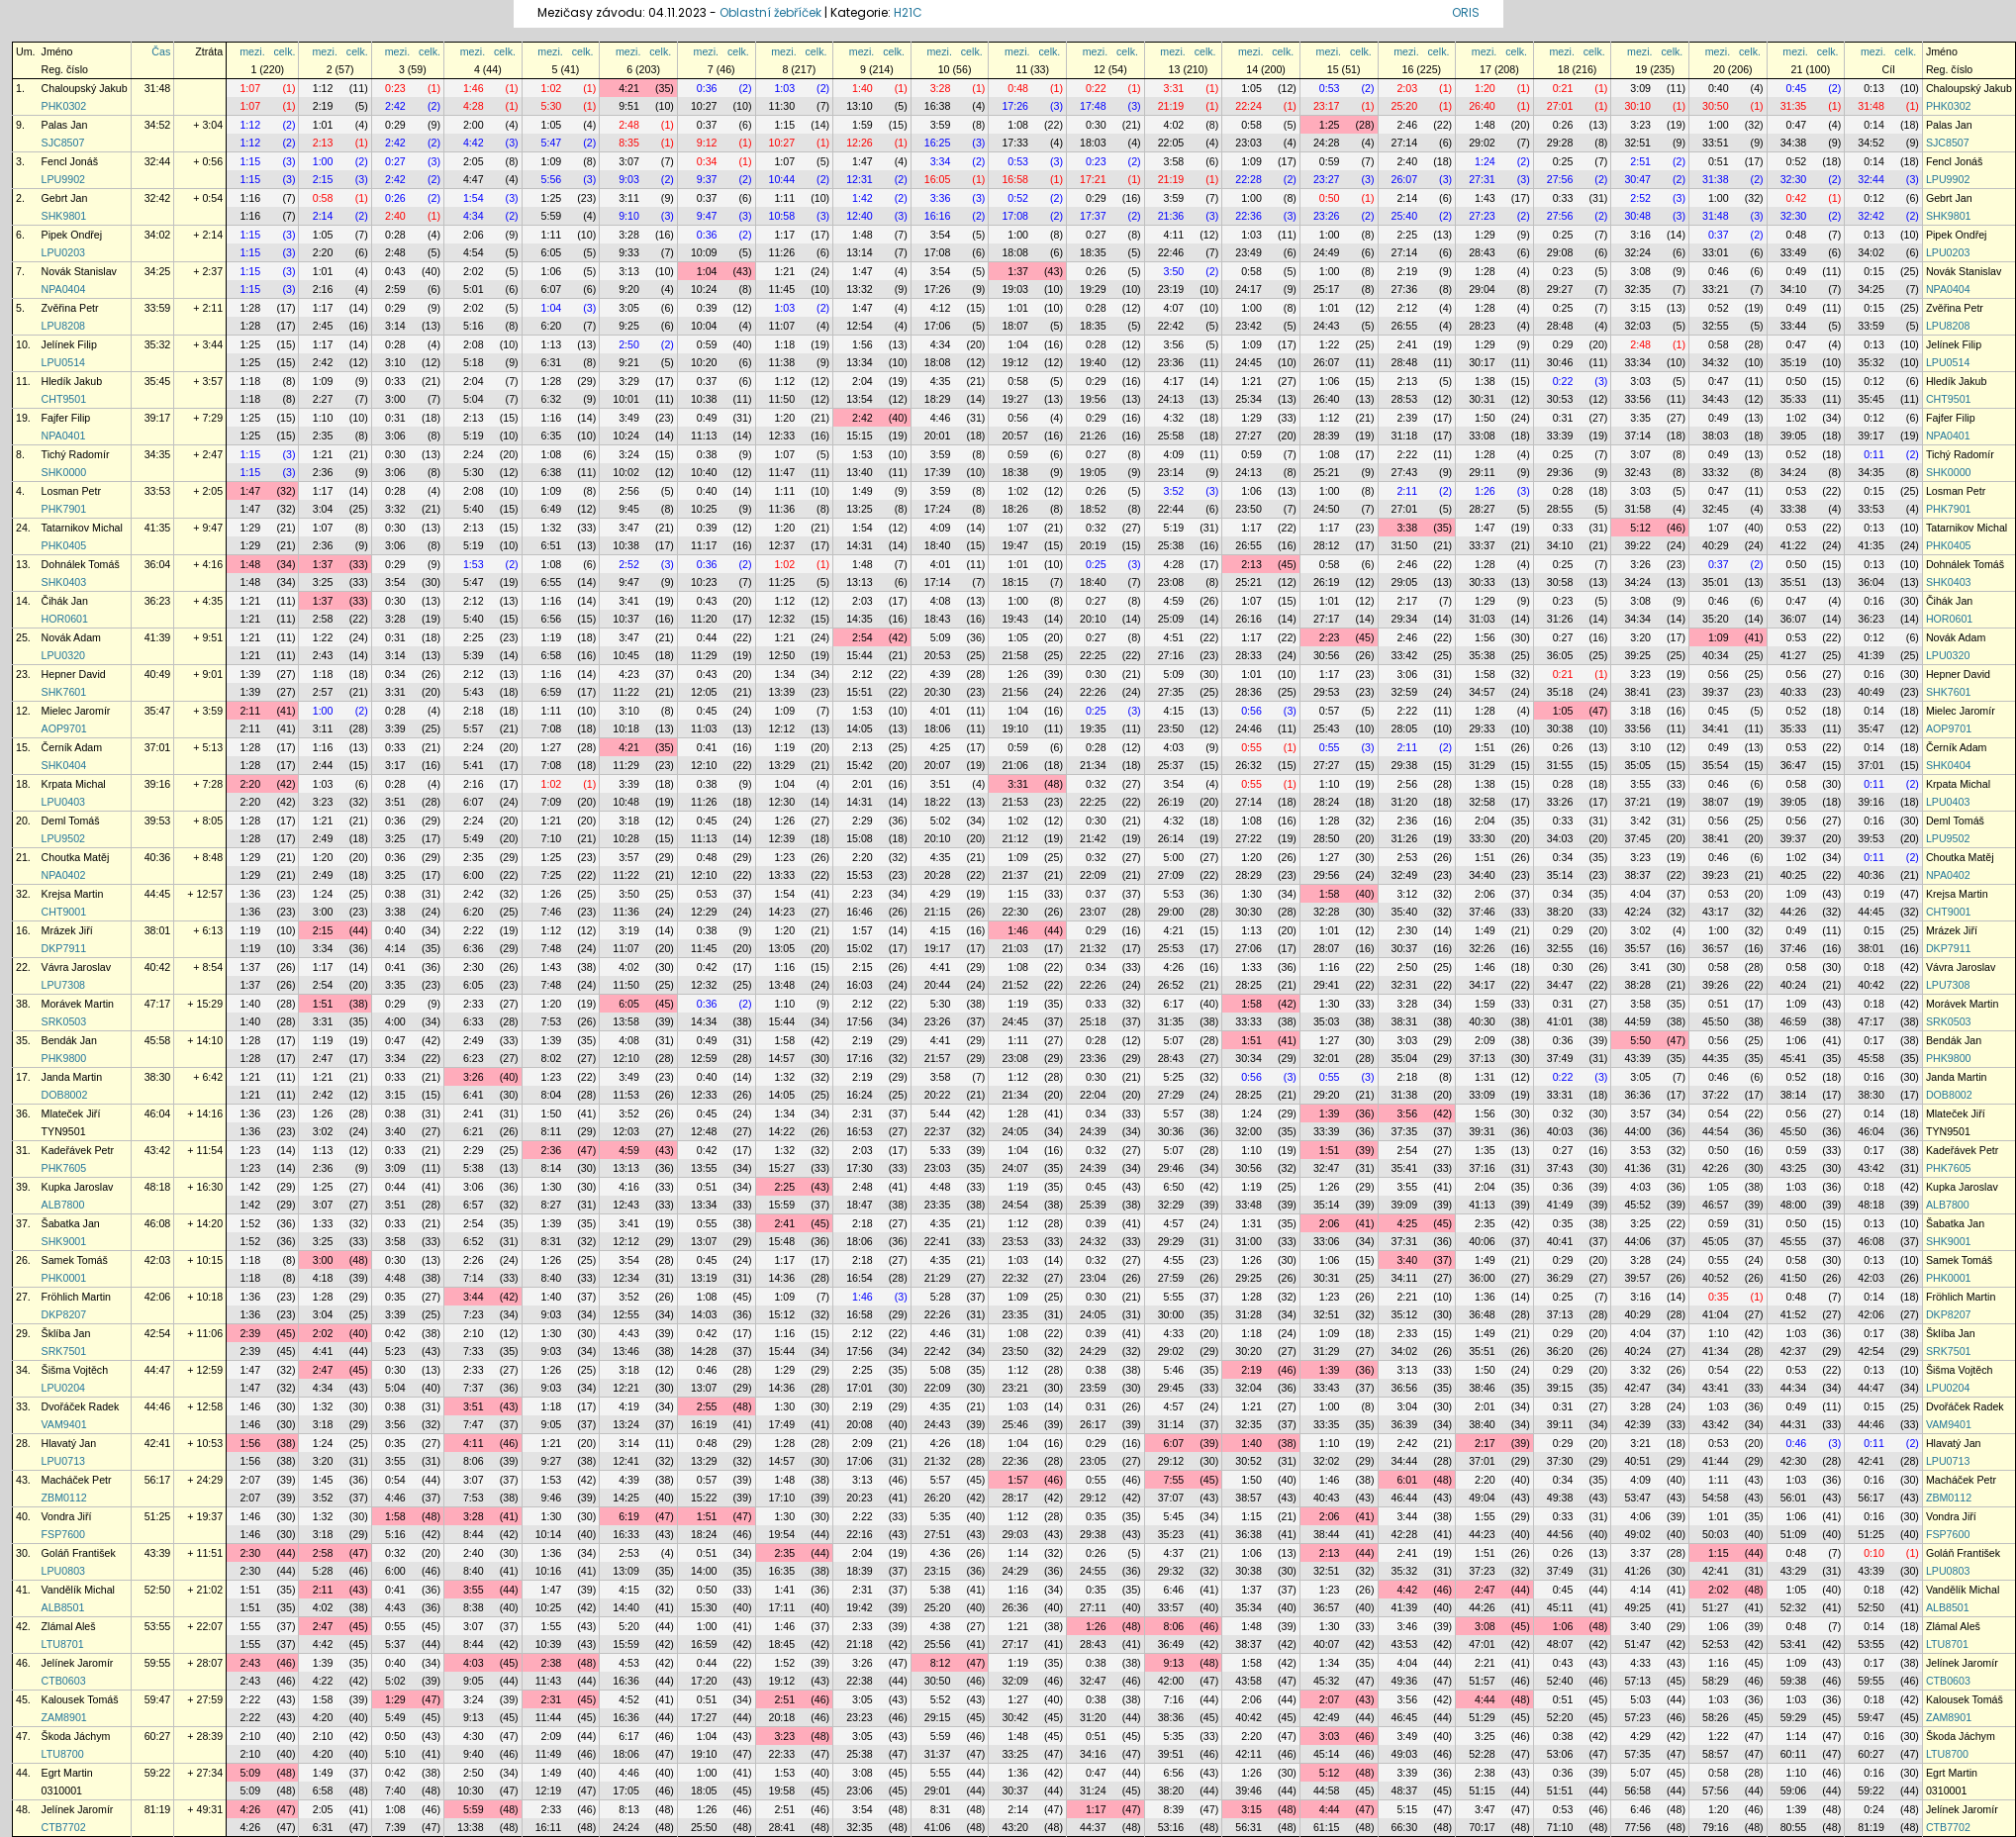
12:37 (782, 545)
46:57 (1715, 1204)
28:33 (1248, 655)
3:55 (1640, 784)
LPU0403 (63, 802)
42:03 (157, 1260)
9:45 (629, 509)
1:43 (1485, 198)
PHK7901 (64, 509)
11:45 (782, 289)
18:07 (1015, 326)
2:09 (1485, 1040)
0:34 (707, 161)
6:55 (551, 582)
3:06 (395, 435)
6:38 (551, 472)
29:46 (1171, 1168)
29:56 (1326, 875)
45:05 (1715, 1241)
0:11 (1874, 454)
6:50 (1174, 1187)
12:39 (782, 838)
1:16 (250, 198)
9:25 (629, 326)
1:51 (1485, 747)
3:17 (395, 765)
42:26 (1715, 1168)
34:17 (1482, 985)
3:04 (323, 509)
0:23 (395, 88)
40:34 (1715, 655)
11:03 (704, 728)
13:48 (782, 985)
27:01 (1560, 106)
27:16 (1171, 655)
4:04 (1640, 894)
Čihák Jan (65, 601)
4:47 (473, 179)
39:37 (1715, 692)
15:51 (859, 692)
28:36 (1248, 692)
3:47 (629, 527)
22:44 (1171, 509)
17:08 (1015, 216)
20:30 (937, 692)
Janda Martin (72, 1077)
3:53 (1640, 1150)
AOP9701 (64, 728)
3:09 (1640, 88)
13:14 (859, 252)
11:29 (704, 655)
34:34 (1637, 619)
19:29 (1093, 289)
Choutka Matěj (76, 857)
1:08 (1018, 125)
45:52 (1637, 1204)
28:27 (1482, 509)
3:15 (1640, 308)
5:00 (1174, 857)
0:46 (1718, 271)
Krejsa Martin (73, 894)
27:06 (1248, 948)
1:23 (784, 857)
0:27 (395, 161)
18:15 (1015, 582)
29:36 (1560, 472)
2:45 (323, 326)
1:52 (250, 1223)
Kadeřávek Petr (78, 1150)
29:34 (1405, 619)
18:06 (937, 728)
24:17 (1248, 289)
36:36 (1637, 1095)
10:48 (626, 802)
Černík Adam (72, 747)
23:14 (1171, 472)
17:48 (1093, 106)
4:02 (1174, 125)
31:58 (1637, 509)
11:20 (704, 619)
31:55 (1560, 765)
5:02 (940, 820)
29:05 (1405, 582)
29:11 (1482, 472)
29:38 (1405, 765)
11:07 (782, 326)
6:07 (551, 289)
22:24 (1248, 106)
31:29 (1482, 765)
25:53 (1171, 948)
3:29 (629, 381)
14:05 (859, 728)
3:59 (940, 125)
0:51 (1718, 161)
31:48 (157, 88)
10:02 (626, 472)
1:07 (250, 88)
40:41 (1560, 1241)
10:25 (704, 509)
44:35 (1715, 1058)
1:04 (707, 271)
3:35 (1640, 418)
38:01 (157, 930)
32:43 (1637, 472)
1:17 (784, 235)
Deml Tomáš (71, 820)
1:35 (1485, 1150)
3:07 (629, 161)
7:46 (551, 912)
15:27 (782, 1168)
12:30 (782, 802)
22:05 (1171, 142)
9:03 (629, 179)
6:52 (473, 1241)
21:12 (1015, 838)
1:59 (862, 125)
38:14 (1793, 1095)
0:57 (1329, 711)
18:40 (937, 545)
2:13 (323, 142)
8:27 (551, 1204)
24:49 (1326, 252)
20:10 (1093, 619)
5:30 (551, 106)
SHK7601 (64, 692)
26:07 (1405, 179)
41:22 (1793, 545)
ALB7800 (63, 1204)
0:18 (1874, 967)
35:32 (157, 344)
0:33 (1563, 198)
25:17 (1326, 289)
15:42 (859, 765)
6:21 (473, 1131)
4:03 (1174, 747)
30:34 (1248, 1058)
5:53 (1174, 894)
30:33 (1482, 582)
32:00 (1248, 1131)
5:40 (473, 509)
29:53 (1326, 692)
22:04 (1093, 1095)
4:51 (1174, 637)
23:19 (1171, 289)
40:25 (1793, 875)
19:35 (1093, 728)
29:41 (1326, 985)
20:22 (937, 1095)
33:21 (1715, 289)
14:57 (782, 1058)
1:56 (862, 344)
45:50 (1715, 1021)
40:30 (1482, 1021)
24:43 (1326, 326)
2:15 (323, 179)
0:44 (707, 637)
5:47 (551, 142)
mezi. (252, 51)
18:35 (1093, 252)
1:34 (784, 674)
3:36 (940, 198)
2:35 (323, 435)
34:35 (157, 454)
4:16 (629, 1187)
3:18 (1640, 711)
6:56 (551, 619)
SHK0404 (64, 765)
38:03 (1715, 435)
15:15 (859, 435)
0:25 (1563, 161)
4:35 (940, 381)
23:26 (1326, 216)
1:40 (862, 88)
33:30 (1482, 838)
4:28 (473, 106)
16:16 (937, 216)
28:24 (1326, 802)
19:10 (1015, 728)
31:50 (1405, 545)
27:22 (1248, 838)
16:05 (937, 179)
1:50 (1485, 418)
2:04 (473, 381)
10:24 (704, 289)
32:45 (1715, 509)
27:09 (1171, 875)
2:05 (473, 161)
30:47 (1637, 179)
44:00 (1637, 1131)
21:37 (1015, 875)
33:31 (1560, 1095)
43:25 (1793, 1168)
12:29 (704, 912)
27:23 (1482, 216)
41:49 (1560, 1204)
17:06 (937, 326)
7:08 (551, 728)
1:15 (784, 125)
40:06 (1482, 1241)
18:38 (1015, 472)
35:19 (1793, 362)
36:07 (1793, 619)
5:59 (551, 216)
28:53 (1405, 399)
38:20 (1560, 912)
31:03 (1482, 619)
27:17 (1326, 619)
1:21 (784, 271)
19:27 (1015, 399)
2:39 (1406, 418)
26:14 (1171, 838)
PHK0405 (64, 545)
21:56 (1015, 692)
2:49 (323, 838)
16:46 (859, 912)
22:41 (937, 1241)
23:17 (1326, 106)
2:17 (1406, 601)
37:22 (1715, 1095)
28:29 (1248, 875)
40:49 (157, 674)
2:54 (862, 637)
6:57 (473, 1204)
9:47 (707, 216)
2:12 (1406, 308)
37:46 (1482, 912)
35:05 (1637, 765)
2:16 (323, 289)
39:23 (1715, 875)
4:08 (940, 601)
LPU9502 (63, 838)
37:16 (1482, 1168)
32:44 (157, 161)
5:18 (473, 362)
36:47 (1793, 765)
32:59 (1405, 692)
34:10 (1793, 289)
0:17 (1874, 1040)
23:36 (1171, 362)
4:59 (1174, 601)
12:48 (704, 1131)
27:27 (1248, 435)
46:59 (1793, 1021)
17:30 (859, 1168)
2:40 (1406, 161)
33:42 (1405, 655)
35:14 (1560, 875)
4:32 (1174, 418)
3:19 (629, 930)
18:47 (859, 1204)
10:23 (704, 582)
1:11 (784, 198)
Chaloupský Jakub (85, 88)
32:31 (1405, 985)
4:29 (940, 894)
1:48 (1485, 125)
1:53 (862, 454)
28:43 (1482, 252)
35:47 (157, 711)
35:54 (1715, 765)
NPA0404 (64, 289)
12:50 (782, 655)
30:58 (1560, 582)
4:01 (940, 564)
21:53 (1015, 802)
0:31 (395, 418)
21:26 (1093, 435)
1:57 (862, 930)
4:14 (395, 948)
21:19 (1171, 106)
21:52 (1015, 985)
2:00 (473, 125)
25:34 (1248, 399)
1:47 (862, 161)
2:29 (862, 820)
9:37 (707, 179)
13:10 (859, 106)
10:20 (704, 362)
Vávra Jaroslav (76, 967)
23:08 (1171, 582)
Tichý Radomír (76, 454)
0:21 (1563, 88)
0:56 (1018, 418)
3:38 (1406, 527)
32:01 (1326, 1058)
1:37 (1018, 271)
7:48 (551, 948)
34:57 (1482, 692)
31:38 (1715, 179)
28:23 (1482, 326)
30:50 (1715, 106)
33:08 (1482, 435)
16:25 (937, 142)
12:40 (859, 216)
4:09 (1174, 454)
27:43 (1405, 472)
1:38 (1485, 381)
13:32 (859, 289)
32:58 (1482, 802)
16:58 (1015, 179)
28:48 (1560, 326)
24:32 (1093, 1241)
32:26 (1482, 948)
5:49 (473, 838)
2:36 (323, 472)
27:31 (1482, 179)
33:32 (1715, 472)
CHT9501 (64, 399)
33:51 (1715, 142)
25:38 (1171, 545)
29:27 (1560, 289)
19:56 (1093, 399)
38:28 (1637, 985)
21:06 (1015, 765)
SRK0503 (64, 1021)
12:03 (626, 1131)
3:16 (1640, 235)
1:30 (1251, 894)
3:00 (395, 399)
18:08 (1015, 252)
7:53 (551, 1021)
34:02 (157, 235)
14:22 (782, 1131)
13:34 (859, 362)
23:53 (1015, 1241)
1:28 (1485, 271)
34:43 (1715, 399)
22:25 (1093, 655)
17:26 (1015, 106)
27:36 (1405, 289)
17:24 (937, 509)
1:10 (323, 418)
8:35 (629, 142)
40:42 (157, 967)
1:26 (1485, 491)
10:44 (782, 179)
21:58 (1015, 655)
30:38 (1560, 728)
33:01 (1715, 252)
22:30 (1015, 912)
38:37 (1637, 875)
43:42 (157, 1150)
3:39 (395, 728)
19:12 (1015, 362)
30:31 (1482, 399)
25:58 (1171, 435)
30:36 (1171, 1131)
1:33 (1251, 967)
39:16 (157, 784)
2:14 (1406, 198)
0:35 (1563, 1223)
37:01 (157, 747)
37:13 (1482, 1058)
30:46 (1560, 362)
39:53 (157, 820)
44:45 (157, 894)
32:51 (1637, 142)
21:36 (1171, 216)
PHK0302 (64, 106)
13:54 (859, 399)
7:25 (551, 875)
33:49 (1793, 252)
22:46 (1171, 252)
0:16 (1874, 601)
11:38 (782, 362)
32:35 (1637, 289)
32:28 (1326, 912)
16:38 (937, 106)
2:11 (1406, 491)
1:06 (551, 271)
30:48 (1637, 216)
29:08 (1560, 252)
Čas (160, 51)
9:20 (629, 289)
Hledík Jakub (72, 381)
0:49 (1796, 271)
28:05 (1405, 728)
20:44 (937, 985)
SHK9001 (64, 1241)
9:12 (707, 142)
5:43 (473, 692)
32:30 (1793, 179)
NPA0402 (64, 875)
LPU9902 (63, 179)
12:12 (782, 728)
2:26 (473, 1260)
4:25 (940, 747)
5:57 (473, 728)
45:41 (1793, 1058)
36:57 (1715, 948)
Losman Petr (71, 491)
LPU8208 (63, 326)
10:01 (626, 399)
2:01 (862, 784)
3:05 (629, 308)
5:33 (940, 1150)
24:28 (1326, 142)
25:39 (1093, 1204)
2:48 (629, 125)
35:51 (1793, 582)
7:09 (551, 802)
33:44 (1793, 326)
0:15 (1874, 271)
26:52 (1171, 985)
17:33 (1015, 142)
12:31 (859, 179)
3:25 (323, 582)
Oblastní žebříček (770, 12)
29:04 (1482, 289)
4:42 (473, 142)
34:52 (157, 125)
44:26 (1793, 912)
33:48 (1248, 1204)
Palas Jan (65, 125)
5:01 (473, 289)
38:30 (157, 1077)
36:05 (1560, 655)
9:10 (629, 216)
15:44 (859, 655)
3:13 (629, 271)
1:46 (473, 88)
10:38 (704, 399)
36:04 (157, 564)
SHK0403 (64, 582)
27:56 (1560, 179)
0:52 (1796, 161)
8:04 (551, 1095)
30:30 (1248, 912)
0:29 (395, 125)
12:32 (782, 619)
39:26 (1715, 985)
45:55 (1793, 1241)
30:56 (1326, 655)
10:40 (704, 472)
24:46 (1248, 728)
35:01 (1715, 582)
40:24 (1793, 985)
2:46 (1406, 125)
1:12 (323, 88)
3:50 (1174, 271)
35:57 (1637, 948)
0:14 (1874, 125)
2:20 (323, 252)
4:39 (940, 674)
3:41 (629, 601)
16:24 (859, 1095)
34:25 (157, 271)
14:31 (859, 545)
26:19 (1326, 582)
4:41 (940, 967)
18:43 (937, 619)
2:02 (473, 271)
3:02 (1640, 930)
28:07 (1326, 948)
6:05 (551, 252)
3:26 (1640, 564)
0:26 (1563, 125)
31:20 (1405, 802)
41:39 (157, 637)
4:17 (1174, 381)
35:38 (1482, 655)
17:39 (937, 472)
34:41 (1715, 728)
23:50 (1248, 509)
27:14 (1405, 142)
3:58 (1174, 161)
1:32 (551, 527)
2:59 (395, 289)
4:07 (1174, 308)
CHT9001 (64, 912)
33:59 (157, 308)
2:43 (323, 655)
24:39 (1093, 1131)
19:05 (1093, 472)
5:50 (1640, 1040)
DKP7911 (64, 948)
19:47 (1015, 545)
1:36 (250, 894)
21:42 (1093, 838)
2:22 (1406, 454)
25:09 (1171, 619)
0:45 (1796, 88)
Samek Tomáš (75, 1260)
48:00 (1793, 1204)
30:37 (1405, 948)
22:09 (1093, 875)
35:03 (1326, 1021)
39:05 (1793, 435)
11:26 (782, 252)
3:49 (629, 418)
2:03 (1406, 88)
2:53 (1406, 857)
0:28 (395, 235)
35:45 (157, 381)
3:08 (1640, 271)
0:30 (1096, 125)
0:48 (1018, 88)
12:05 (704, 692)
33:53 (157, 491)
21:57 (937, 1058)
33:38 (1793, 509)
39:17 (157, 418)
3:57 (629, 857)
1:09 (551, 161)
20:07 (937, 765)
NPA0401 (64, 435)
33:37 (1482, 545)
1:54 (473, 198)
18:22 (937, 802)
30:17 (1482, 362)
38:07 (1715, 802)
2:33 (473, 1004)
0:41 (707, 747)
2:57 (323, 692)
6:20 (551, 326)
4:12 (940, 308)
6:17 (1174, 1004)
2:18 (473, 711)
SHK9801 (64, 216)
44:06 (1637, 1241)
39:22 (1637, 545)
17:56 (859, 1021)
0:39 (707, 308)
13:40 (859, 472)
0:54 (1718, 1113)
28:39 (1326, 435)
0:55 (1251, 747)
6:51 (551, 545)
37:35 (1405, 1131)
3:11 (629, 198)
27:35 (1171, 692)
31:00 (1248, 1241)
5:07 (1174, 1040)
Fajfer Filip (66, 418)
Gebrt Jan (65, 198)
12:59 (704, 1058)
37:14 (1637, 435)
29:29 (1171, 1241)
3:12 (1406, 894)
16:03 (859, 985)
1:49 (862, 491)
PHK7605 (64, 1168)
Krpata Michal (74, 784)
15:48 (782, 1241)
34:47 (1560, 985)
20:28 (937, 875)
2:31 (862, 1113)
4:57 (1174, 1223)
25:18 (1093, 1021)
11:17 (704, 545)
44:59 (1637, 1021)
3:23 (1640, 125)
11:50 (782, 399)
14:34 (704, 1021)
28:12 (1326, 545)
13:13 (859, 582)
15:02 (859, 948)
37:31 (1405, 1241)
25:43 (1326, 728)
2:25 (1406, 235)
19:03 (1015, 289)
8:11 (551, 1131)
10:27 (704, 106)
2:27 (323, 399)
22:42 (1171, 326)
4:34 (473, 216)
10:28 (626, 838)
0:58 (1251, 125)
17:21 (1093, 179)
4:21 (629, 88)
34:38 (1793, 142)
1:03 (784, 88)
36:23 (157, 601)
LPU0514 (63, 362)
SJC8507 (63, 142)
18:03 (1093, 142)
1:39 (250, 674)
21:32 (1093, 948)
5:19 (473, 435)
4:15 (1174, 711)
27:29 (1171, 1095)
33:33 (1248, 1021)
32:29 (1171, 1204)
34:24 (1793, 472)
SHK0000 (64, 472)
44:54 (1715, 1131)
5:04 (473, 399)
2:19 (323, 106)
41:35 (157, 527)
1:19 (551, 637)
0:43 (395, 271)
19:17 (937, 948)
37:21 (1637, 802)
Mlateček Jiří (71, 1113)
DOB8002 (65, 1095)
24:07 (1015, 1168)
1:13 (551, 344)
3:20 (1640, 637)
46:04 (157, 1113)
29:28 (1560, 142)
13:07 (704, 1241)
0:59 (1329, 161)
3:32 (395, 509)
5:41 (473, 765)
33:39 (1560, 435)
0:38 (707, 454)
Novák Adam (71, 637)
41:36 (1637, 1168)
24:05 (1015, 1131)
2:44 (323, 765)
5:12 (1640, 527)
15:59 (782, 1204)
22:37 (937, 1131)
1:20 (1485, 88)
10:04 (704, 326)
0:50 (1329, 198)
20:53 (937, 655)
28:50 (1326, 838)
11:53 (626, 1095)
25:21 (1326, 472)
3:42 (1640, 820)
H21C (908, 12)
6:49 (551, 509)
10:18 (626, 728)
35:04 (1405, 1058)
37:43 (1560, 1168)
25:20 (1405, 106)
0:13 (1874, 88)
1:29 (1485, 235)
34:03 (1560, 838)
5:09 (940, 637)
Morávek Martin (78, 1004)
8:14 (551, 1168)
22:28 (1248, 179)
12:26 (859, 142)
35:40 (1405, 912)
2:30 (1406, 930)
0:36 (707, 88)
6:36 (473, 948)
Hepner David (74, 674)
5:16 (473, 326)
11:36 (782, 509)
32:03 (1637, 326)
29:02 (1482, 142)
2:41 (1406, 344)
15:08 (859, 838)
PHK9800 (64, 1058)
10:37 (626, 619)
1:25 (1329, 125)
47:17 (157, 1004)
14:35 (859, 619)
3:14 (395, 326)
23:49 (1248, 252)
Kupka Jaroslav (78, 1187)
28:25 (1248, 985)
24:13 (1171, 399)
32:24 (1637, 252)
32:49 (1405, 875)
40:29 (1715, 545)
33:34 (1637, 362)
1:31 (1485, 1077)
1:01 (323, 125)
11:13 (704, 435)
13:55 (704, 1168)
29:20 (1326, 1095)
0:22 (1096, 88)
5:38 (473, 1168)
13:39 (782, 692)
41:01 (1560, 1021)
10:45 (626, 655)
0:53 (1329, 88)
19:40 (1093, 362)
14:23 (782, 912)
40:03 (1560, 1131)
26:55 (1405, 326)
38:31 (1405, 1021)
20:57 (1015, 435)
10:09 (704, 252)
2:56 (629, 491)
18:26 (1015, 509)
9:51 (629, 106)
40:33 (1793, 692)
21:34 (1093, 765)
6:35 (551, 435)
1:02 (551, 88)
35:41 (1405, 1168)
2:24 (473, 454)
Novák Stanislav (79, 271)
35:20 (1715, 619)
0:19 (1874, 894)
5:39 (473, 655)
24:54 (1015, 1204)
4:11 (1174, 235)
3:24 (629, 454)
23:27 (1326, 179)
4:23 (629, 674)
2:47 (323, 1058)
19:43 (1015, 619)
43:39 (1637, 1058)
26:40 (1482, 106)
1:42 (862, 198)
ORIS (1466, 12)
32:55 (1715, 326)
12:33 (782, 435)
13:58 (626, 1021)
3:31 (1174, 88)
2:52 (1640, 198)
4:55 (1174, 1260)
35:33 (1793, 399)
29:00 (1171, 912)
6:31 (551, 362)
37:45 (1637, 838)
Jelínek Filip (69, 344)
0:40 (1718, 88)
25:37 (1171, 765)
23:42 (1248, 326)
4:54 (473, 252)
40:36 (157, 857)
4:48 (940, 1187)
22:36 (1248, 216)
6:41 (473, 1095)
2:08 (473, 344)
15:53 (859, 875)
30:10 (1637, 106)
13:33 (782, 875)
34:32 (1715, 362)
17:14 (937, 582)
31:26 (1560, 619)
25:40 (1405, 216)
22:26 (1093, 692)
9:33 (629, 252)
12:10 (704, 765)
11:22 (626, 692)
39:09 (1405, 1204)
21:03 (1015, 948)
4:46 (940, 418)
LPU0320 (63, 655)
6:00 (473, 875)
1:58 (1485, 674)
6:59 (551, 692)
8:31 (551, 1241)
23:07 (1093, 912)
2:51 (1640, 161)
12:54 (859, 326)
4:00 (395, 1021)
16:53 (859, 1131)
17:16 (859, 1058)
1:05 (1251, 88)
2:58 (323, 619)
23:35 (937, 1204)
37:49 (1560, 1058)
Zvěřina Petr (70, 308)
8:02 (551, 1058)
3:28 (940, 88)
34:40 (1482, 875)
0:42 (1796, 198)
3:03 (1640, 381)
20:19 (1093, 545)
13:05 (782, 948)
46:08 (157, 1223)
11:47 (782, 472)
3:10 (395, 362)
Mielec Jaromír (76, 711)
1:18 (784, 344)
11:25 (782, 582)
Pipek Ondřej (72, 235)
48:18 (157, 1187)
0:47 (1796, 125)
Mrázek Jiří (67, 930)
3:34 (940, 161)
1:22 (1329, 344)
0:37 (707, 125)
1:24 (1485, 161)
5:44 (940, 1113)
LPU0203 (63, 252)
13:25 (859, 509)
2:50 (629, 344)
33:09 (1482, 1095)
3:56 (1174, 344)
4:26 (1174, 967)
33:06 (1326, 1241)
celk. (285, 51)
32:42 (157, 198)
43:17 (1715, 912)
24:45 (1248, 362)
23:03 (1248, 142)
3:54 (940, 235)
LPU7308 (63, 985)
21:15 (937, 912)
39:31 (1482, 1131)
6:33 (473, 1021)
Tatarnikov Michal (82, 527)
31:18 (1405, 435)
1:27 (551, 747)
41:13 (1482, 1204)
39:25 (1637, 655)
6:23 (473, 1058)
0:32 (1096, 527)
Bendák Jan (69, 1040)
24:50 (1326, 509)
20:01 (937, 435)
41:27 (1793, 655)
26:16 (1248, 619)
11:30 (782, 106)
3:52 (1174, 491)
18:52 (1093, 509)
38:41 (1637, 692)
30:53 (1560, 399)
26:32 (1248, 765)
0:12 (1874, 198)
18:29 (937, 399)
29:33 (1482, 728)
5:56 (551, 179)
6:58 (551, 655)
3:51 (940, 784)
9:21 (629, 362)
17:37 (1093, 216)
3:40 (395, 1131)
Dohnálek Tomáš (81, 564)
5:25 (1174, 1077)
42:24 (1637, 912)
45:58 (157, 1040)
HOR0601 (65, 619)
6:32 (551, 399)
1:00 (1718, 125)
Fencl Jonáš (70, 161)
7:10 (551, 838)
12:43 (626, 1204)
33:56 (1637, 399)
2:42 (395, 106)
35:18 (1560, 692)
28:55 (1560, 509)
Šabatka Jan (71, 1223)
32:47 (1326, 1168)
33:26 (1560, 802)
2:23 (1329, 637)
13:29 (782, 765)
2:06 (473, 235)
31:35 (1793, 106)
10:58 (782, 216)
